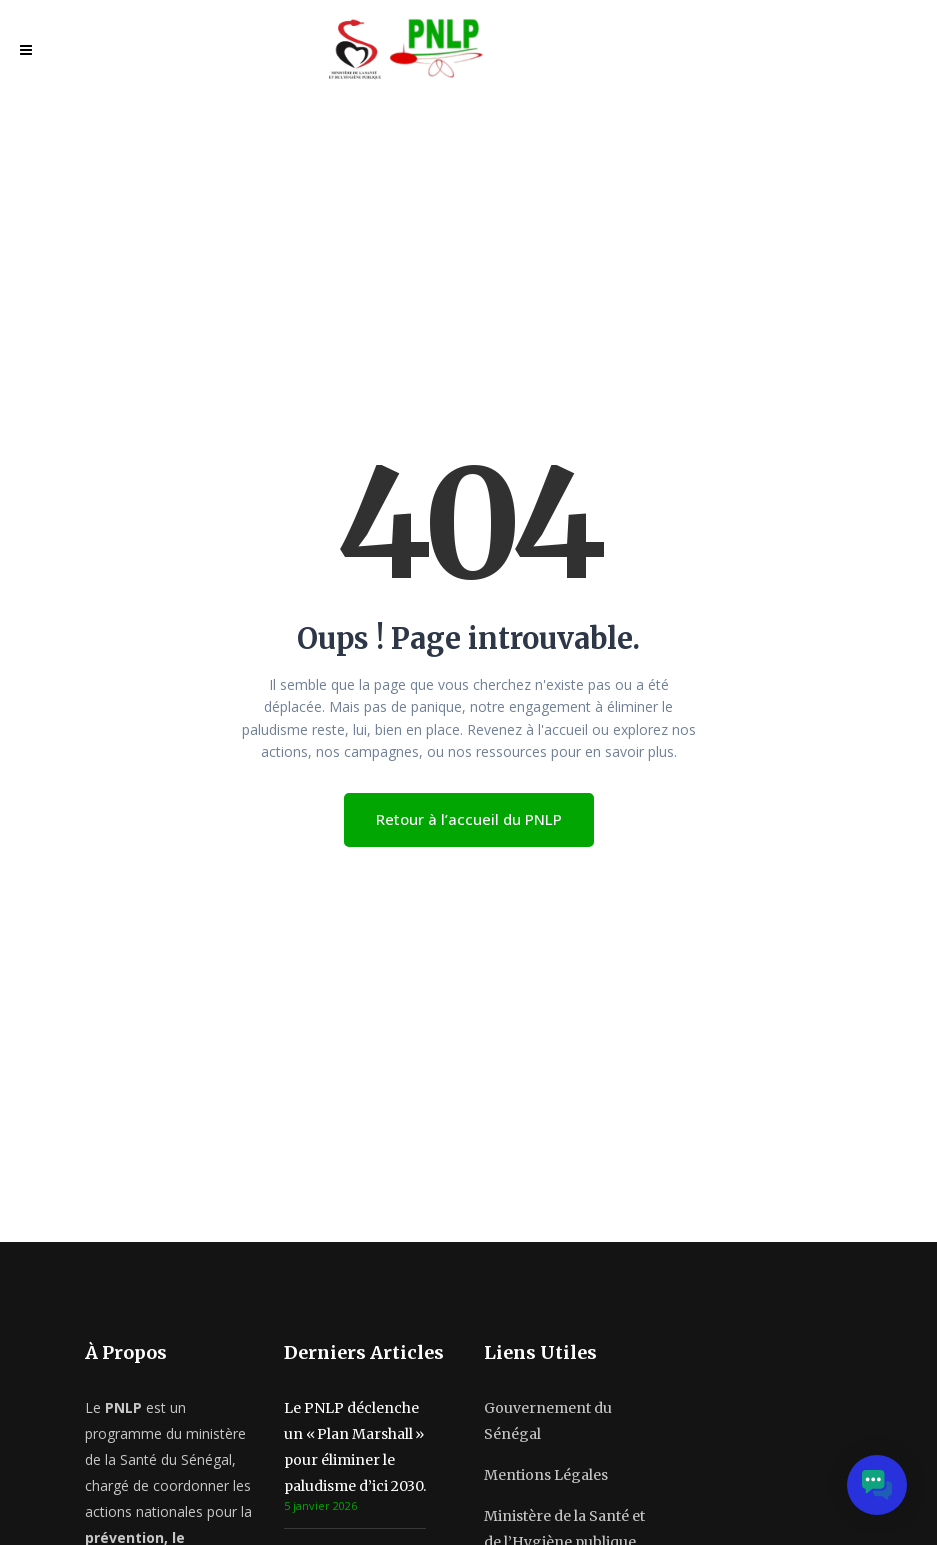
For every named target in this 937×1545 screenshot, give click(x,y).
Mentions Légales (546, 1475)
